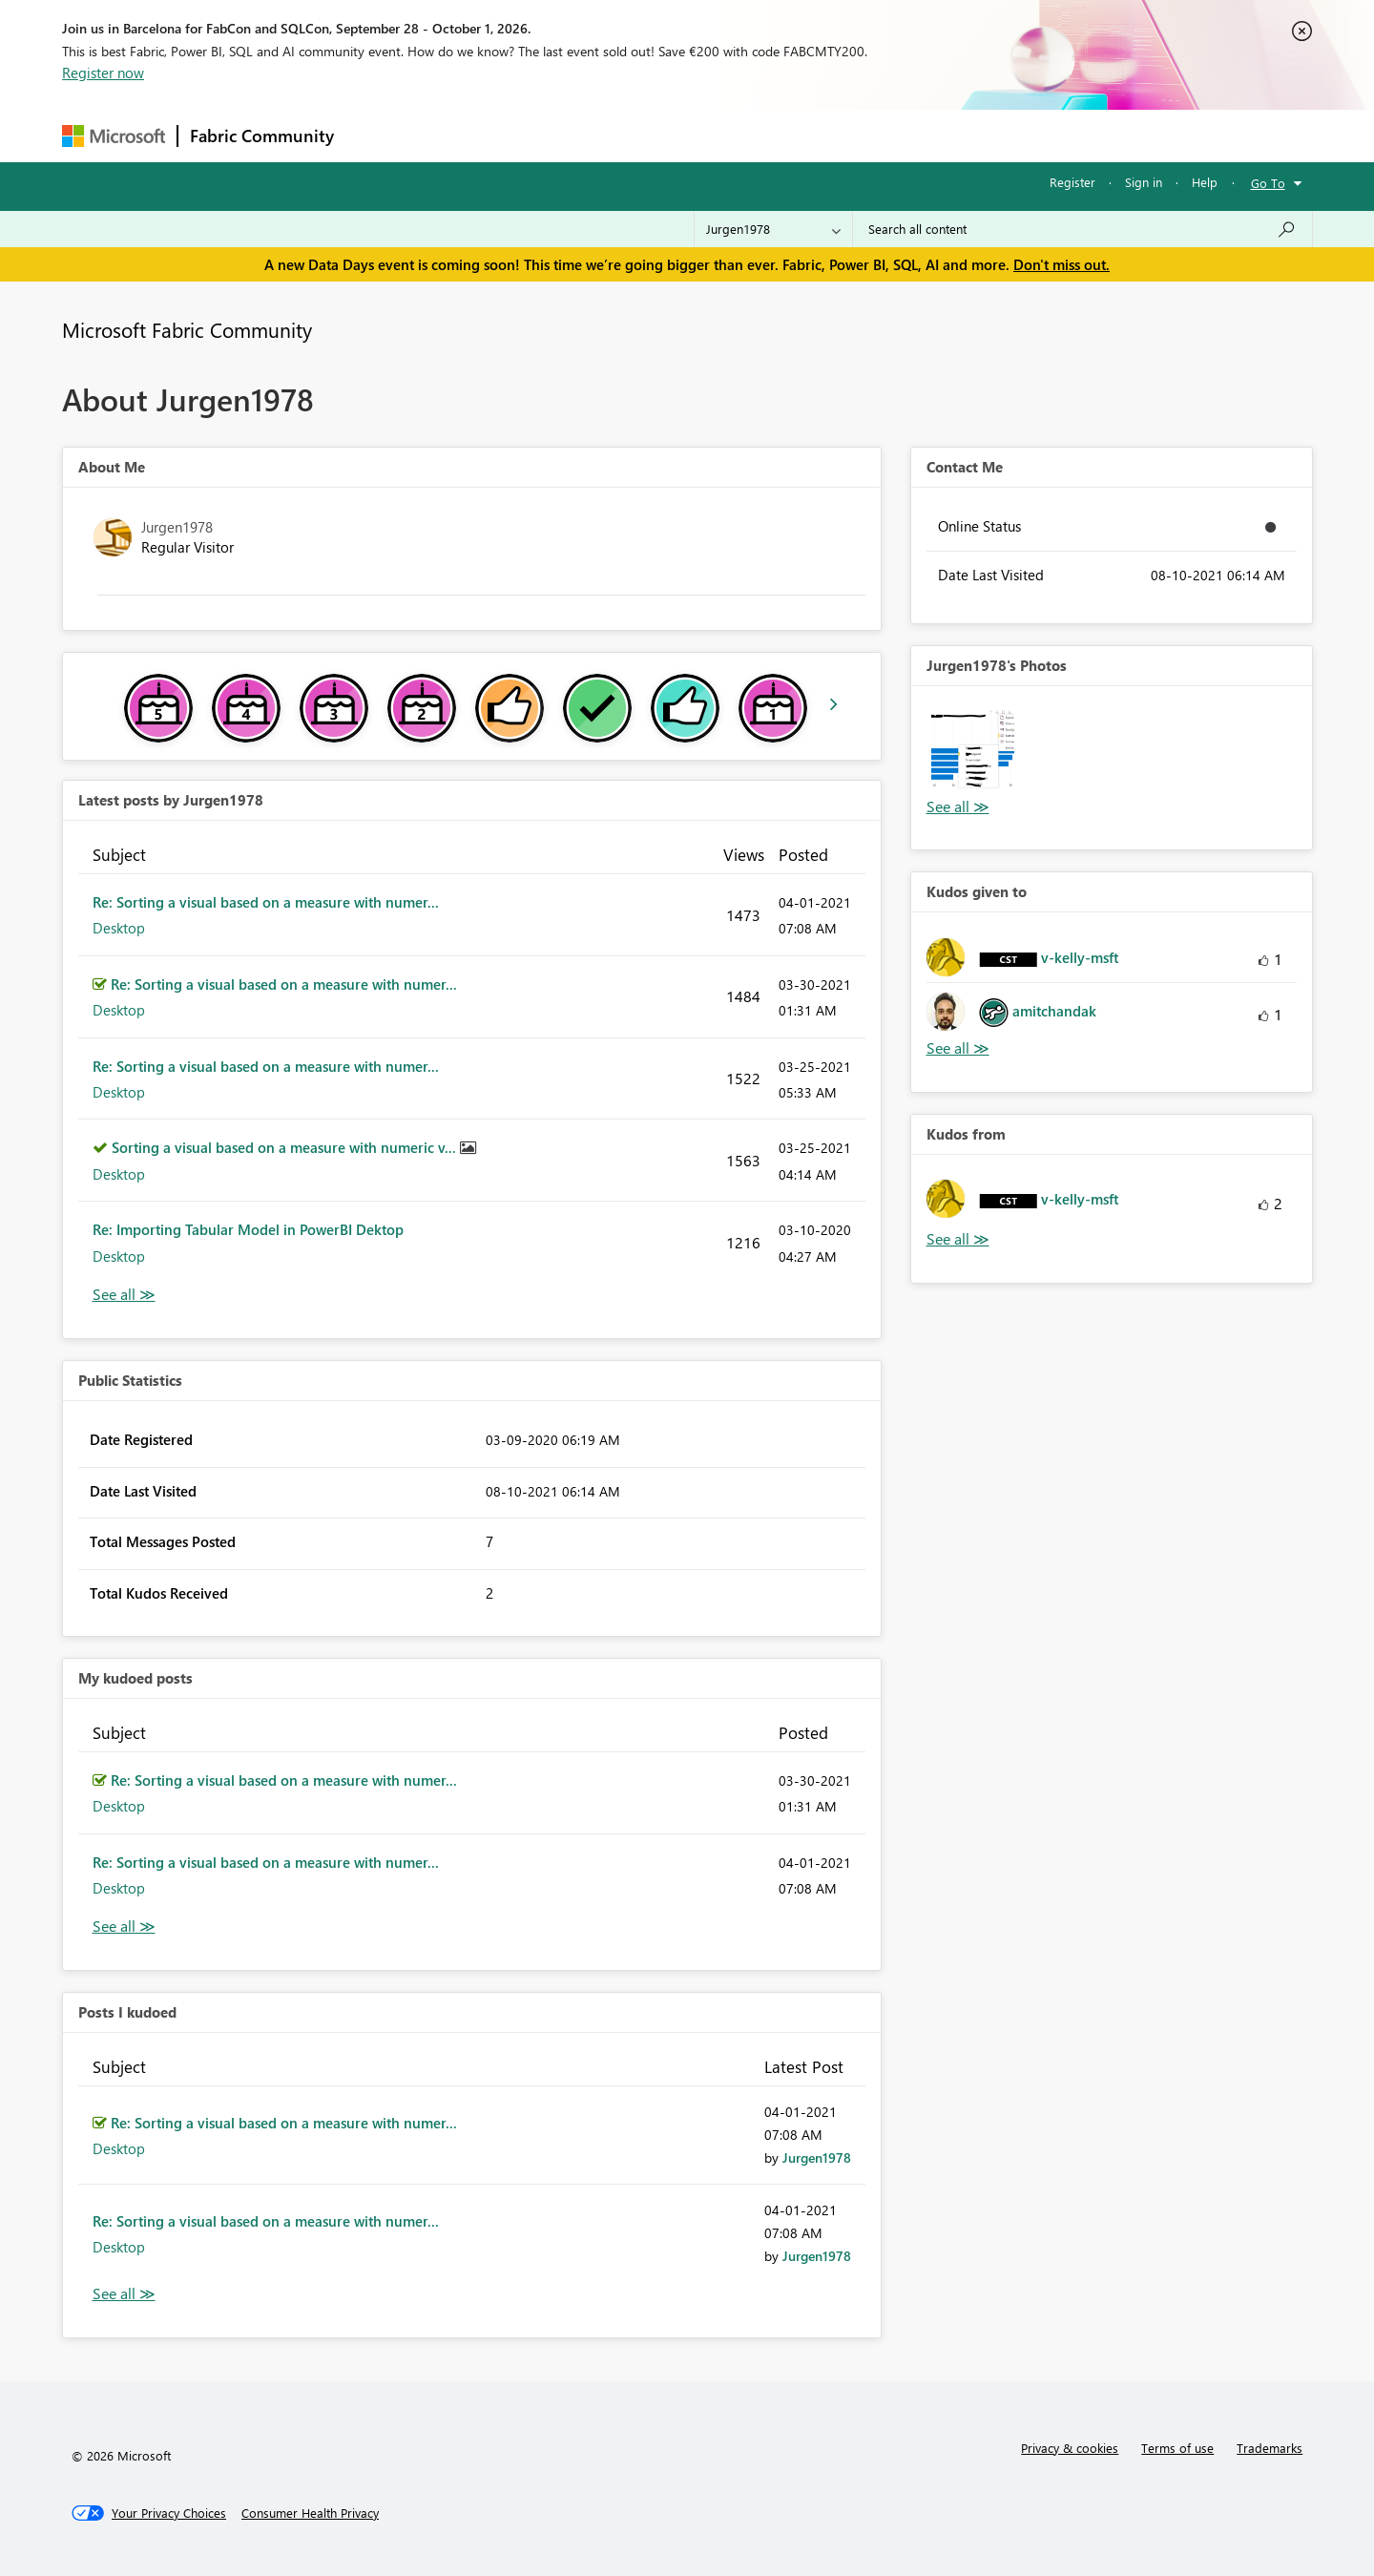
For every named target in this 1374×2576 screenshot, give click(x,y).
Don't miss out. (1061, 264)
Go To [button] (1268, 183)
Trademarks (1269, 2448)
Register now (103, 72)
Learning (783, 135)
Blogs (710, 135)
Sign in (1143, 182)
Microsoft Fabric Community (187, 329)
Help (1205, 182)
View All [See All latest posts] (124, 1295)
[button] (972, 747)
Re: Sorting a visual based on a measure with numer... (266, 901)
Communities (624, 135)
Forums (377, 135)
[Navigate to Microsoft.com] (113, 136)
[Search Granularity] (773, 229)
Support (864, 135)
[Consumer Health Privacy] (310, 2513)
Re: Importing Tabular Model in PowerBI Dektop (248, 1229)
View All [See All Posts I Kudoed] (124, 2294)
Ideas (539, 135)
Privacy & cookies (1069, 2448)
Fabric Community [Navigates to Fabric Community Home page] (262, 135)
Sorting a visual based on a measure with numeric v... (286, 1147)
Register (1072, 182)
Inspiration (461, 135)
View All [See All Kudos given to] (957, 1048)
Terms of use (1177, 2448)
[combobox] (1082, 229)
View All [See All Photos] (957, 807)
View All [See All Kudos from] (957, 1239)
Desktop (119, 927)
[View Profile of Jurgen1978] (816, 2157)
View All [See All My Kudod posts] (124, 1926)
